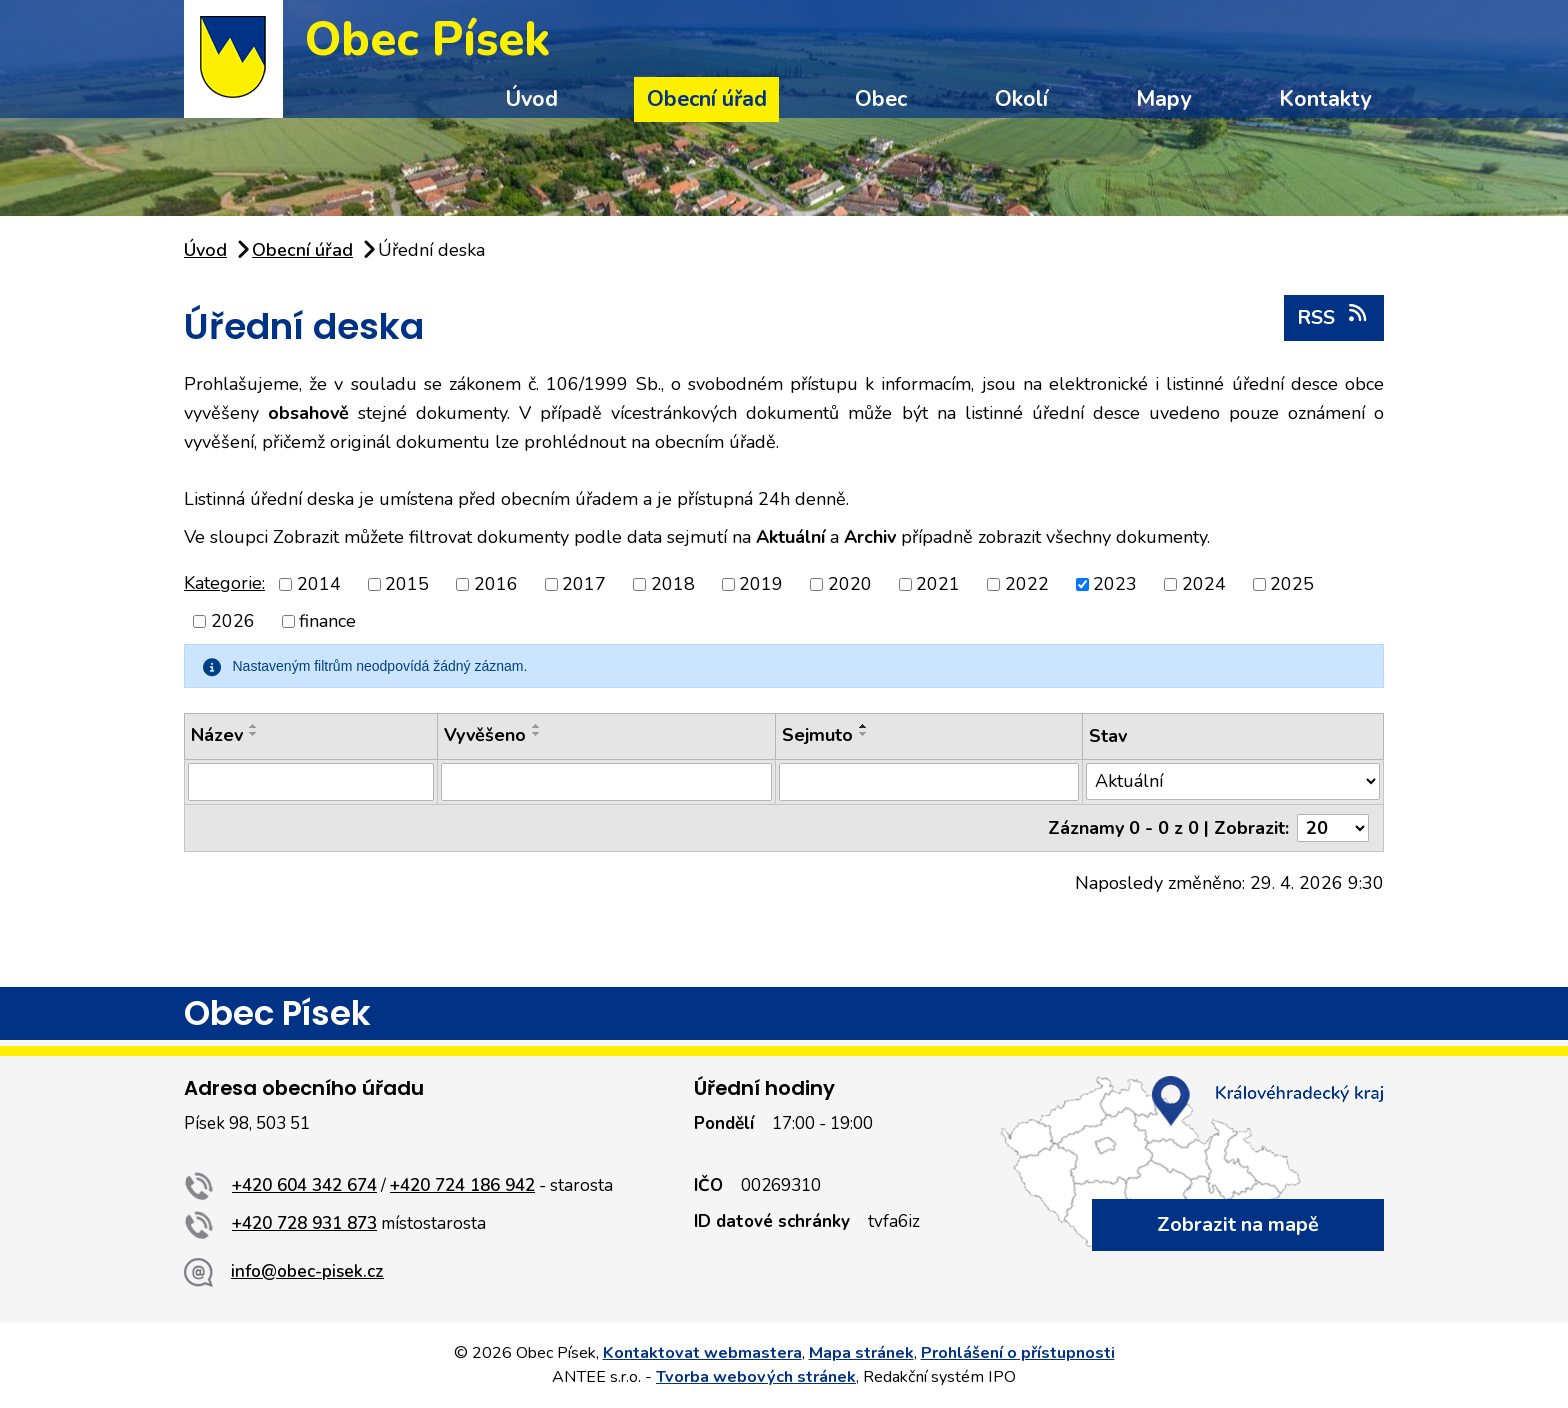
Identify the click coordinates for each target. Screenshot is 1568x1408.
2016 (496, 584)
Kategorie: (224, 583)
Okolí (1021, 99)
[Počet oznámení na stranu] (1333, 828)
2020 (850, 584)
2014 (319, 584)
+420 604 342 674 (304, 1185)
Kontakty (1325, 99)
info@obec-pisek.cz (307, 1271)
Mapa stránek (861, 1353)
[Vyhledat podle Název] (311, 782)
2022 (1027, 584)
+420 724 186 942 (462, 1185)
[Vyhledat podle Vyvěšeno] (606, 782)
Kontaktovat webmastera (702, 1353)
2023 (1115, 584)
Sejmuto (817, 735)
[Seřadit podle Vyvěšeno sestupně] (537, 734)
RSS (1333, 317)
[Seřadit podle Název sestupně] (254, 734)
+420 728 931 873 (304, 1223)
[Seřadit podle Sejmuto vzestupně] (864, 726)
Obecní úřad (707, 99)
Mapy (1163, 99)
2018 (673, 584)
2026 (233, 621)
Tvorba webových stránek (756, 1377)
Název (217, 735)
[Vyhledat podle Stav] (1233, 781)
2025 (1292, 584)
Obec (881, 99)
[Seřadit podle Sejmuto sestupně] (864, 734)
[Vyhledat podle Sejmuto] (929, 782)
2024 (1204, 584)
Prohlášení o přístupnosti (1018, 1353)
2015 (407, 584)
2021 (938, 584)
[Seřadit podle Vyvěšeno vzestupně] (537, 726)
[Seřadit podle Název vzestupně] (254, 726)
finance (327, 621)
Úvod (531, 99)
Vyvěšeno (485, 735)
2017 (584, 584)
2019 (761, 584)
